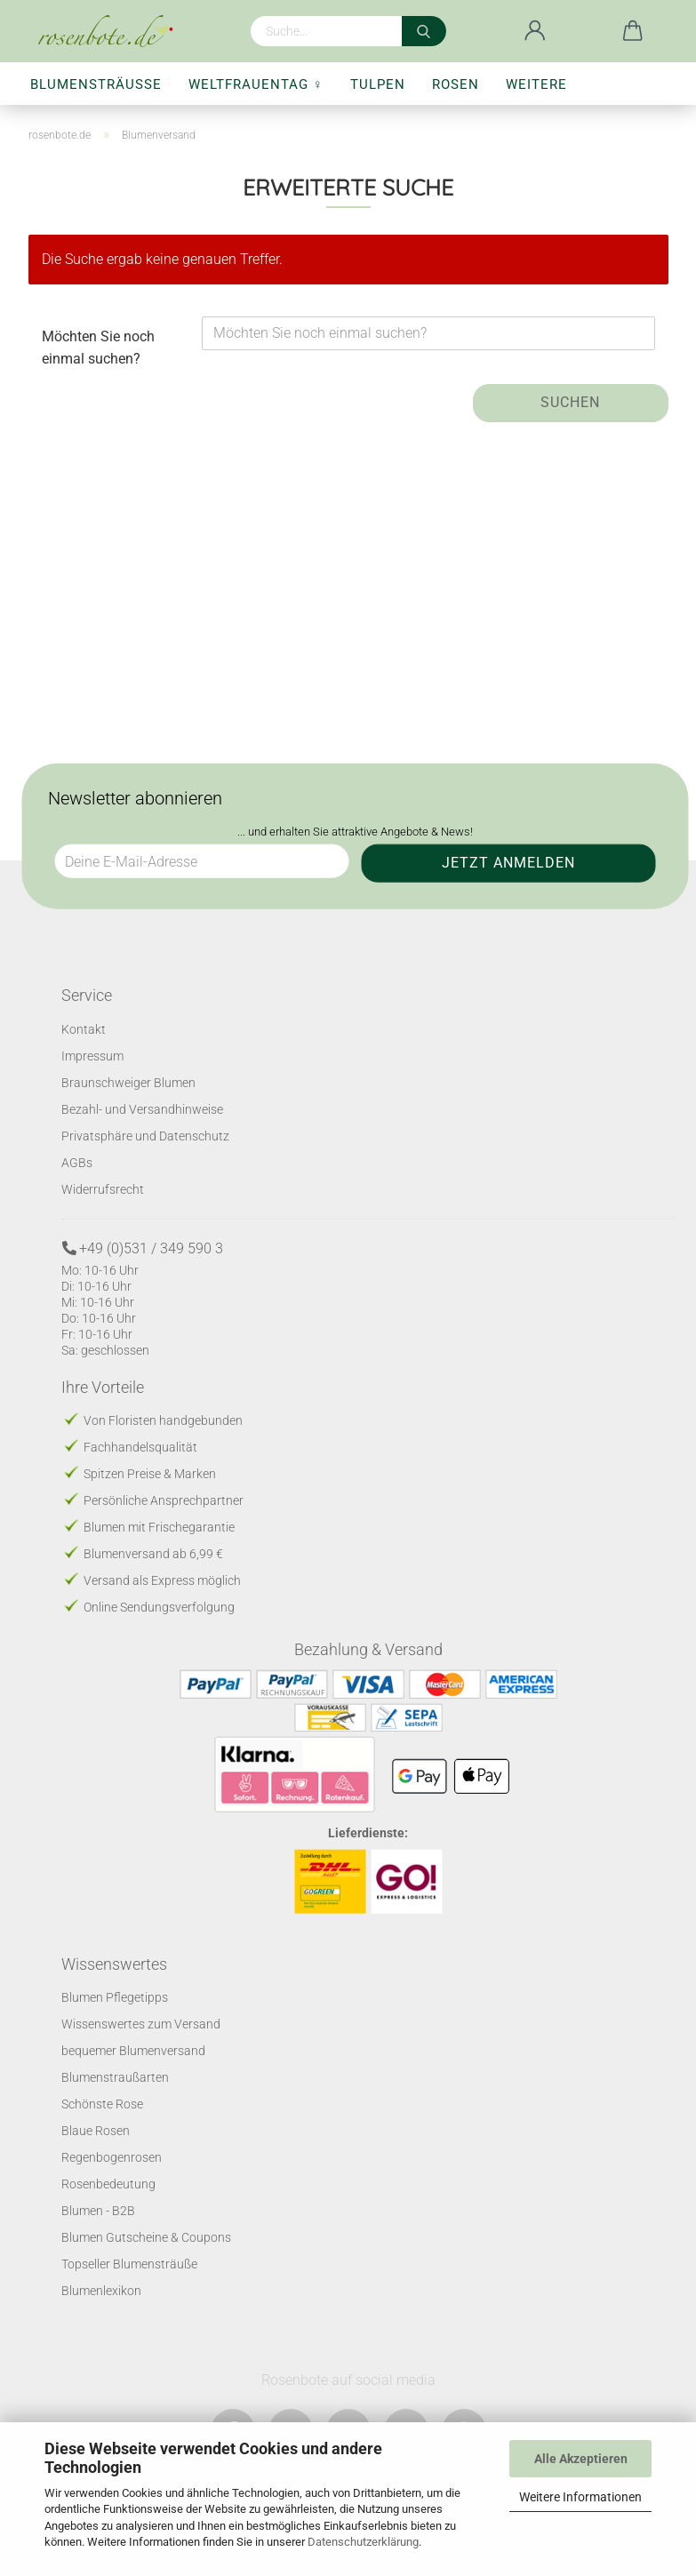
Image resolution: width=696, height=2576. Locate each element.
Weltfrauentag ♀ (256, 84)
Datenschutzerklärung (363, 2541)
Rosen (455, 84)
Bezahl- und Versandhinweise (142, 1108)
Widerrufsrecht (102, 1188)
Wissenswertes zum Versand (140, 2024)
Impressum (92, 1055)
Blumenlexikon (101, 2291)
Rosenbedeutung (108, 2184)
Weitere (536, 84)
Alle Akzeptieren (581, 2459)
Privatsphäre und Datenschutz (145, 1135)
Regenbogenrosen (111, 2157)
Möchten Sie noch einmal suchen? (98, 348)
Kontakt (83, 1028)
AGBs (76, 1162)
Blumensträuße (96, 84)
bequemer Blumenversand (133, 2051)
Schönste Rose (102, 2104)
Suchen (570, 402)
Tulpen (377, 84)
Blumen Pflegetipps (114, 1997)
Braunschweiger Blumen (128, 1082)
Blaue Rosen (95, 2131)
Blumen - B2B (98, 2211)
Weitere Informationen (580, 2497)
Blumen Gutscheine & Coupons (146, 2237)
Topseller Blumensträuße (129, 2264)
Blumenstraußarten (115, 2077)
